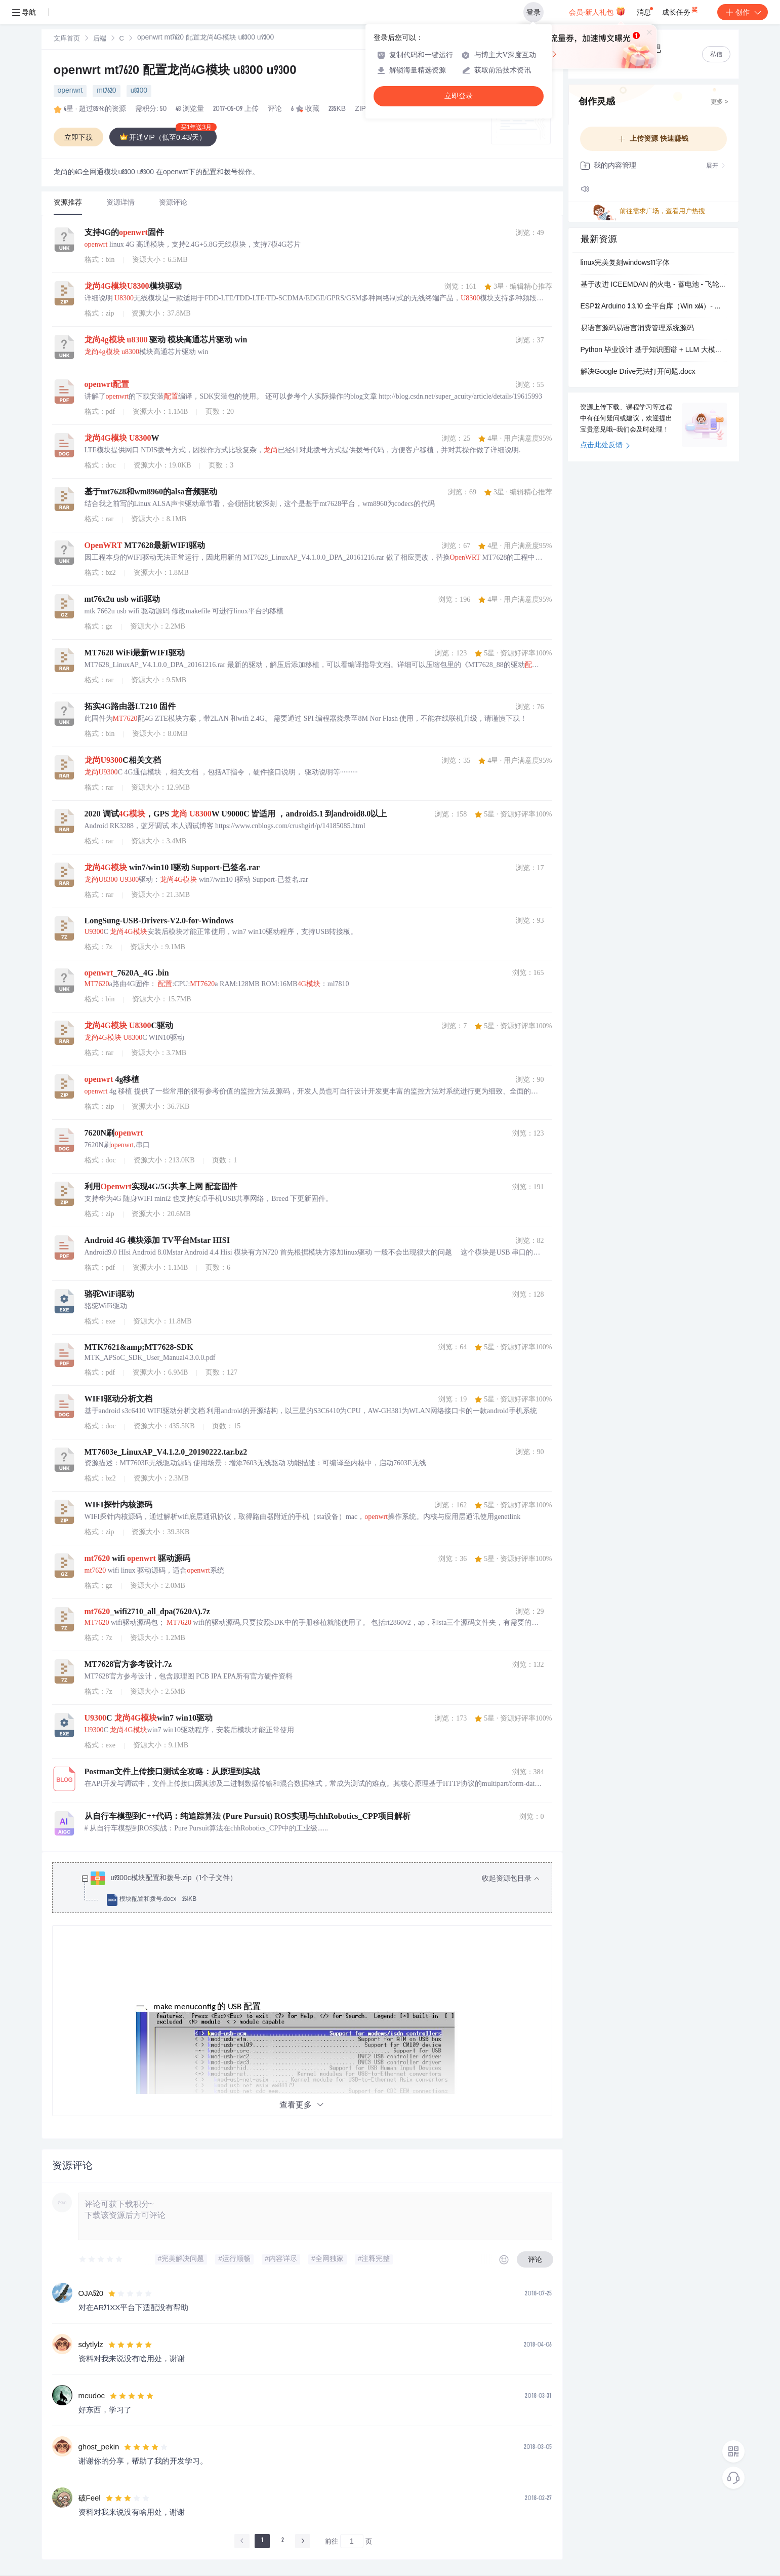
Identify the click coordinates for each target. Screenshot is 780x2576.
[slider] (101, 2259)
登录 (533, 12)
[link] (67, 39)
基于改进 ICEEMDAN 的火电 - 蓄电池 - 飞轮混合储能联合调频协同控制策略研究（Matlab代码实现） (653, 285)
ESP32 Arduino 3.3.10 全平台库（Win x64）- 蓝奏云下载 (653, 306)
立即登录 (458, 96)
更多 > (719, 102)
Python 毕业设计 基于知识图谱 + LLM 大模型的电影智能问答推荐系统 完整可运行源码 (653, 350)
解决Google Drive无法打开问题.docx (638, 372)
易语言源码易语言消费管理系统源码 (637, 328)
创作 (742, 12)
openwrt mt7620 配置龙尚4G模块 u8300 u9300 (175, 71)
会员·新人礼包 (597, 11)
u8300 (139, 91)
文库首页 (67, 39)
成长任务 (680, 10)
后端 (99, 39)
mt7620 (106, 91)
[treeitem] (310, 1889)
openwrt (70, 91)
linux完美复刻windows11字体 (625, 263)
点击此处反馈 (605, 445)
